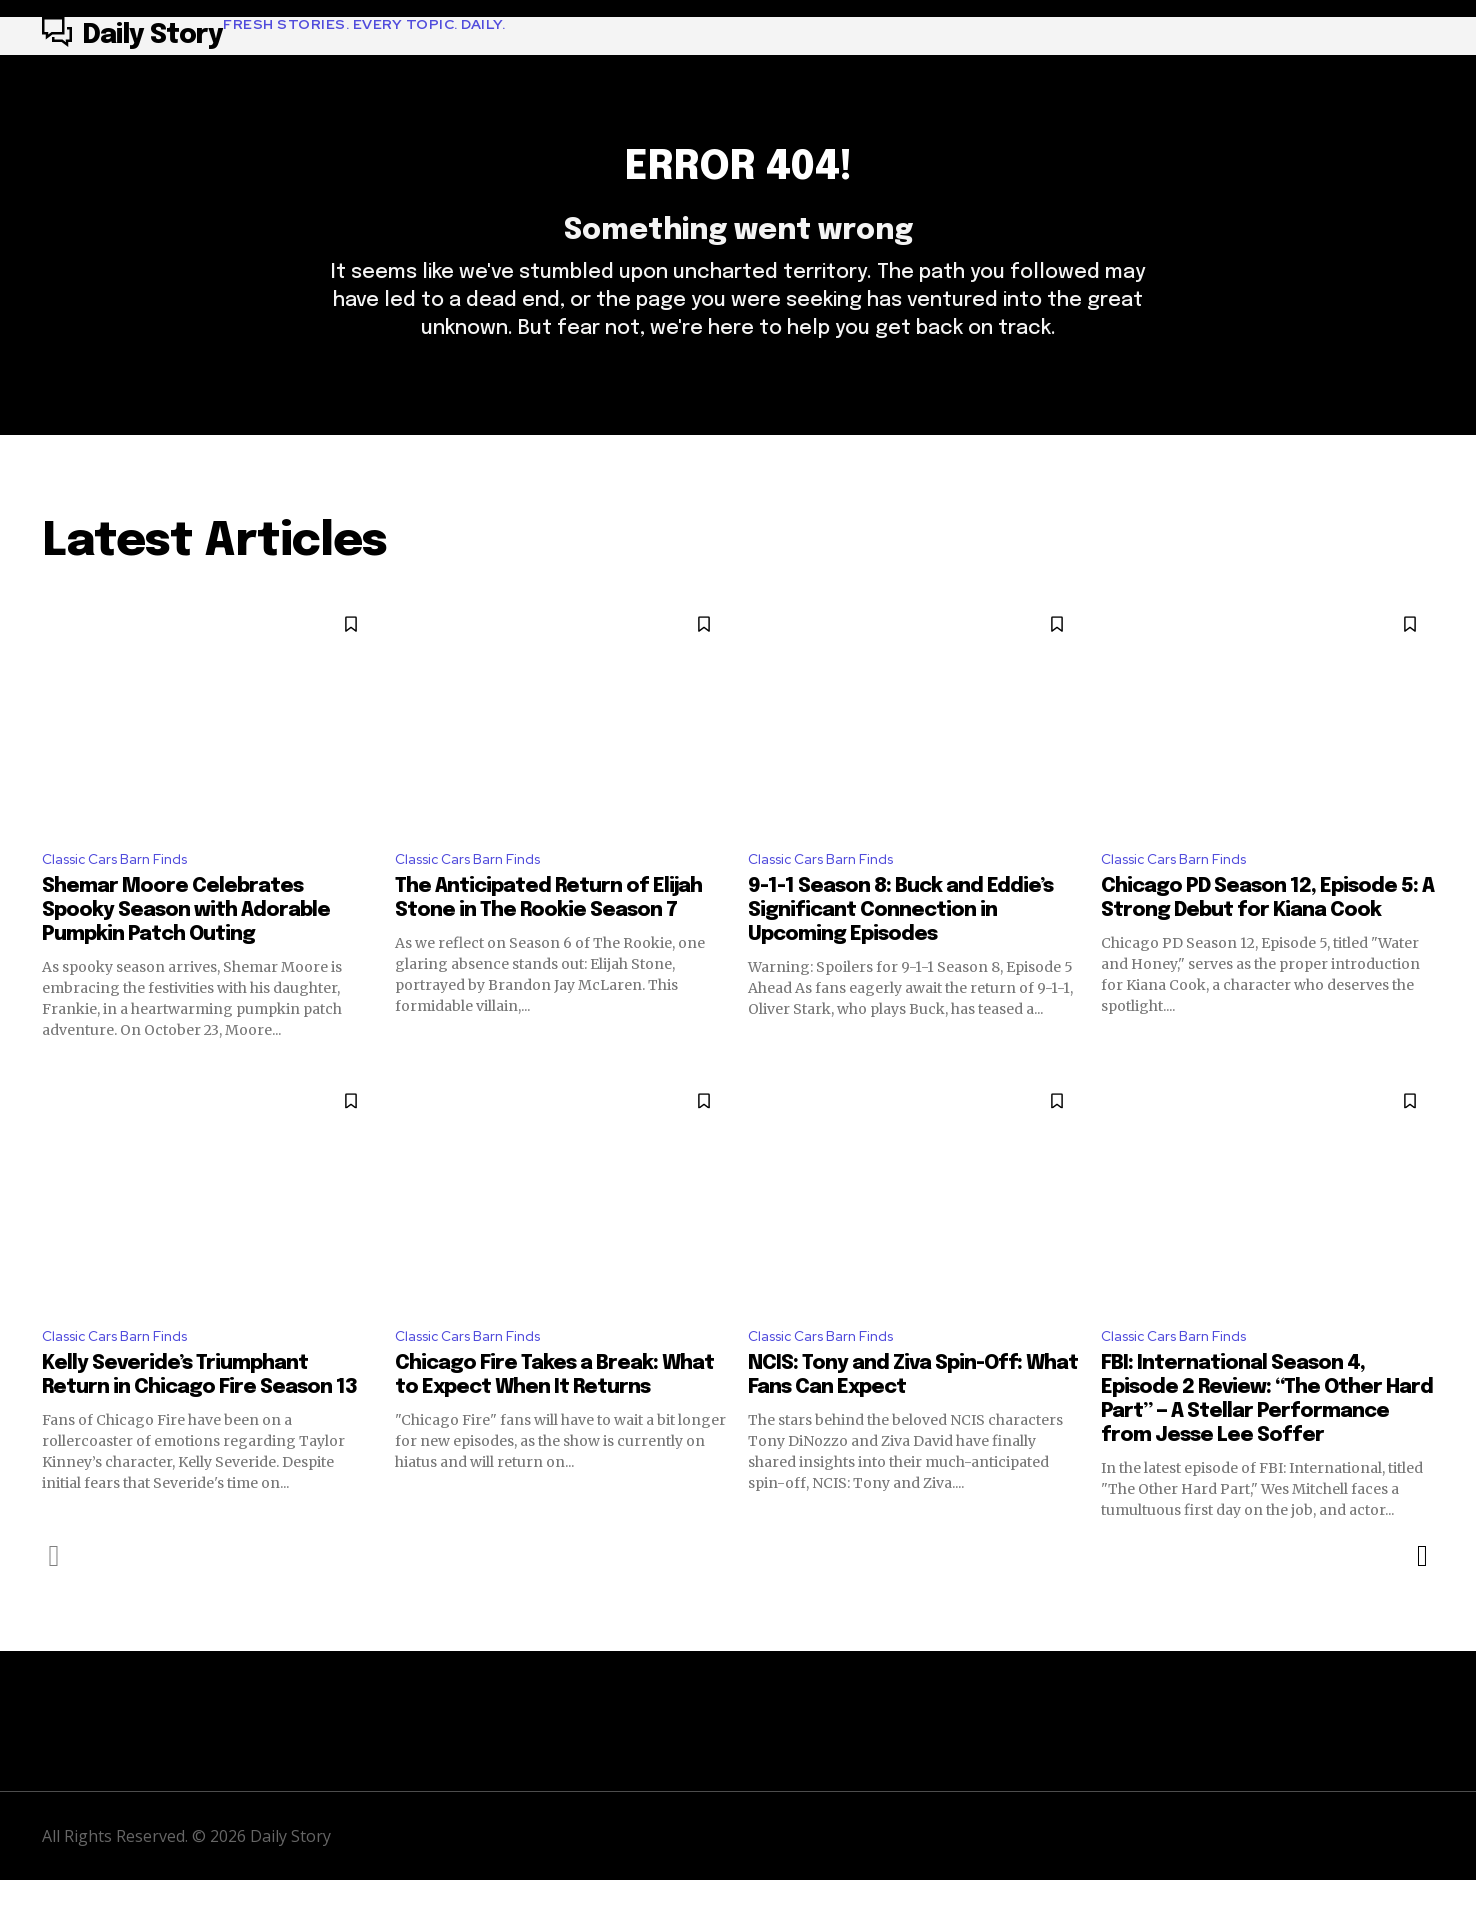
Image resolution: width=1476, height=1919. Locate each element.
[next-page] (1421, 1594)
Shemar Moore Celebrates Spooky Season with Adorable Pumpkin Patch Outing (186, 944)
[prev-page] (54, 1594)
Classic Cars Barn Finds (124, 892)
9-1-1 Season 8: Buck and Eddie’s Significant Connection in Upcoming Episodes (900, 944)
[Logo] (273, 36)
